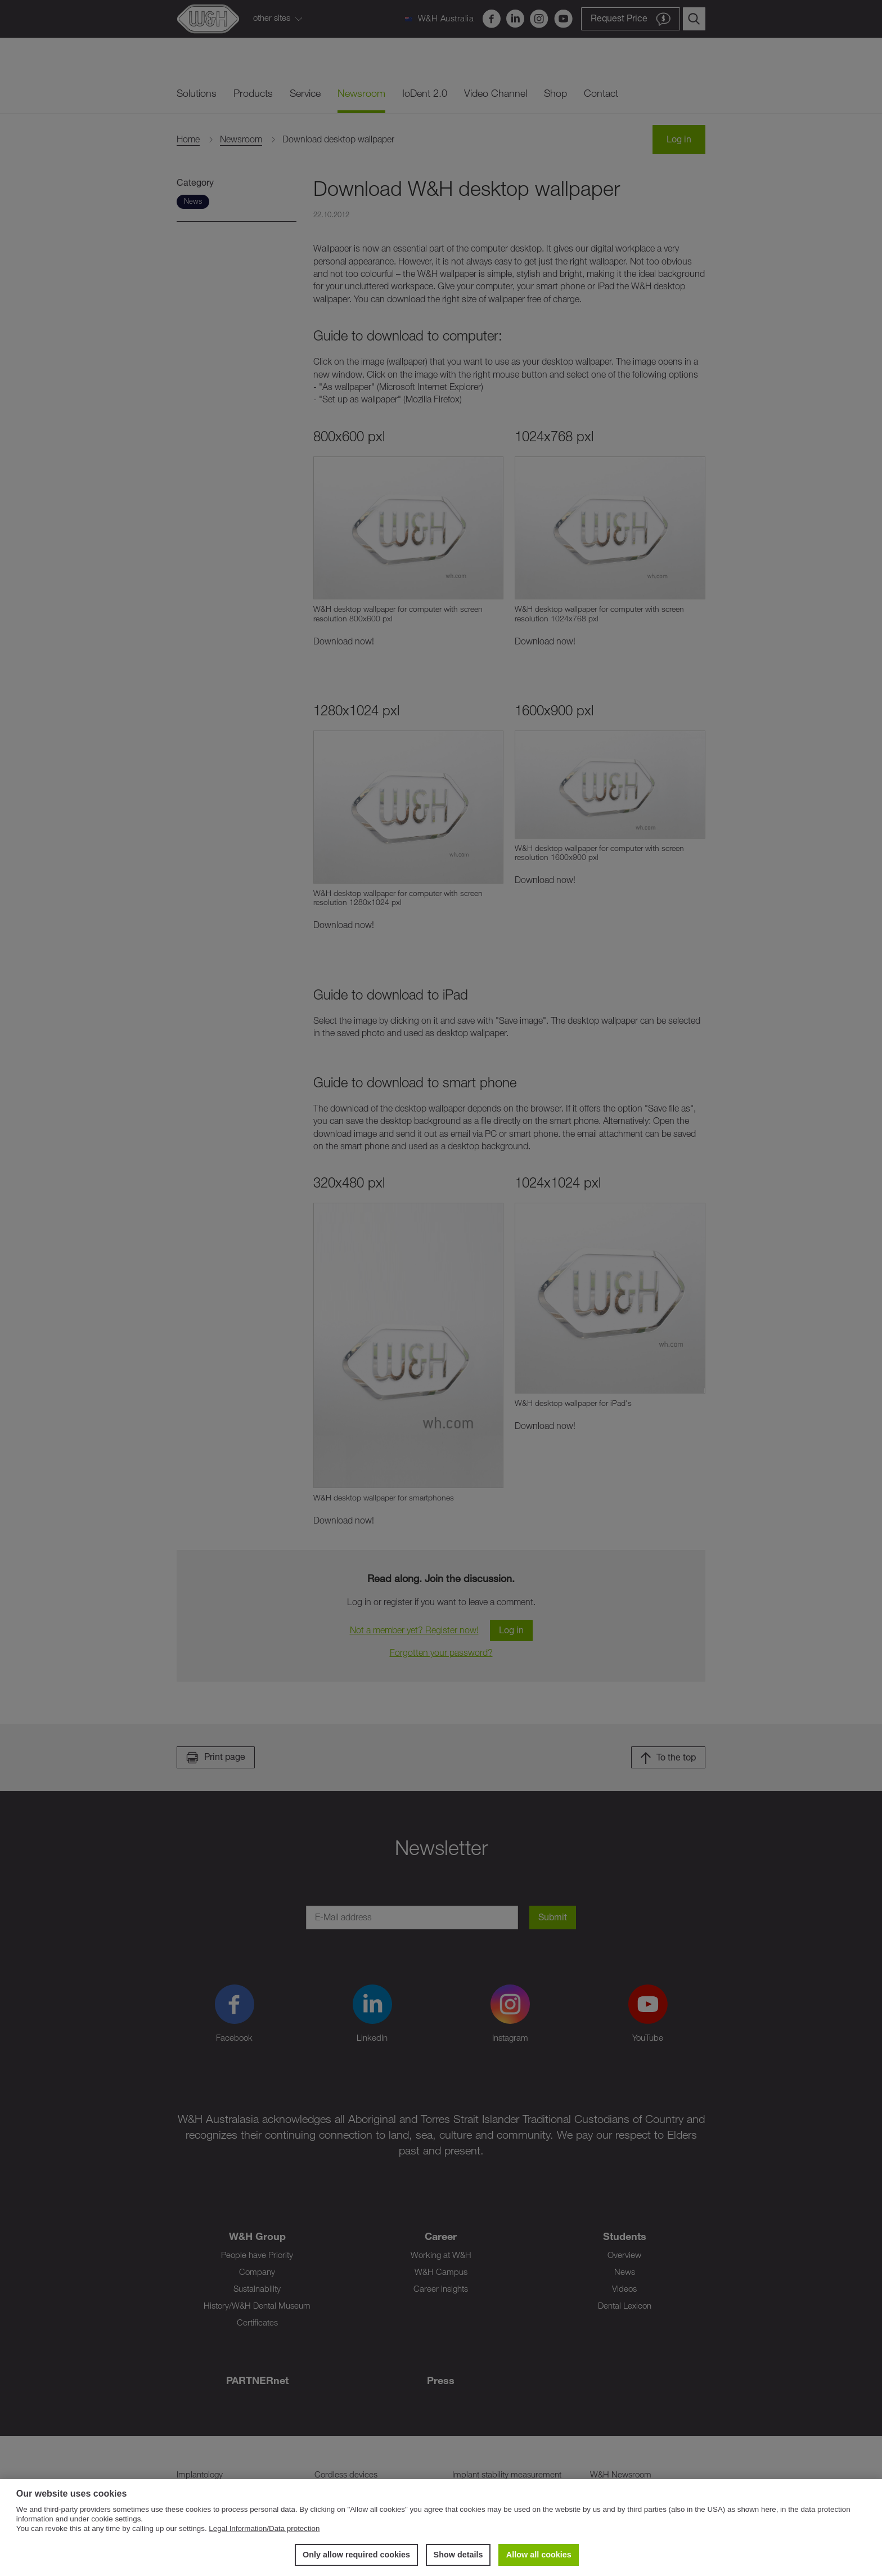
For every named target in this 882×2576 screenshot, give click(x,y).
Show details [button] (458, 2554)
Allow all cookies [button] (539, 2554)
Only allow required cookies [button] (356, 2554)
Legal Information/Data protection (264, 2528)
